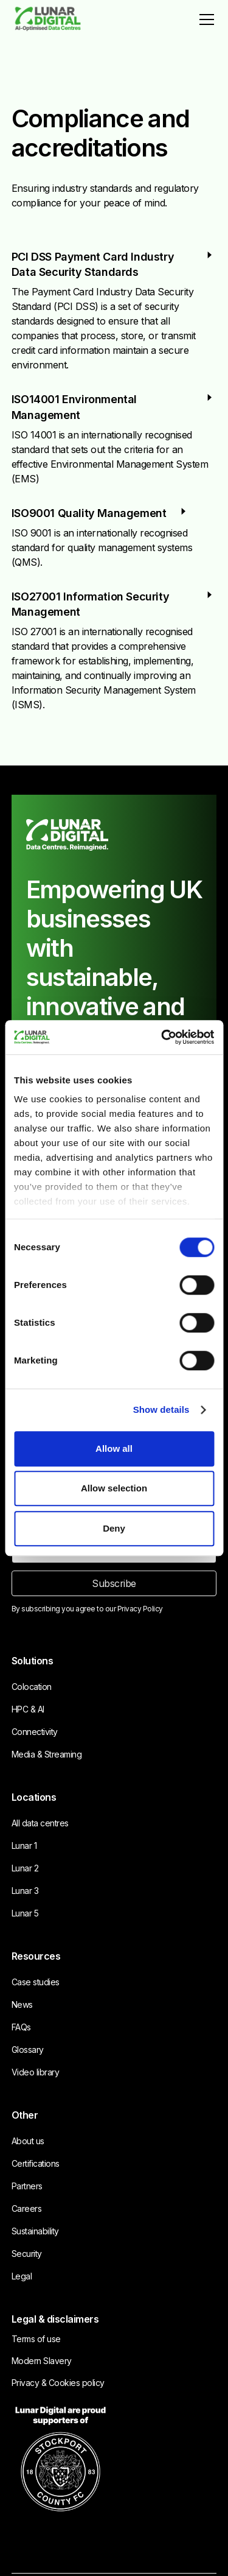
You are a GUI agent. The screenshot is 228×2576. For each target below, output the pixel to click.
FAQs (21, 2027)
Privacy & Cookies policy (58, 2382)
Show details (161, 1409)
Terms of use (36, 2339)
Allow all (114, 1448)
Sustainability (35, 2231)
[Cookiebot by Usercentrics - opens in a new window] (162, 1037)
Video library (36, 2072)
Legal (22, 2276)
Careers (27, 2208)
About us (28, 2141)
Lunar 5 (25, 1913)
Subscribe (114, 1583)
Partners (27, 2186)
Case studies (36, 1982)
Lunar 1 (24, 1845)
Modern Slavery (42, 2361)
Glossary (28, 2049)
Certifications (36, 2163)
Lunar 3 (25, 1890)
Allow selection (114, 1488)
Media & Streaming (47, 1754)
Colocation (32, 1686)
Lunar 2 (25, 1868)
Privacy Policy (140, 1608)
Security (27, 2253)
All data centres (40, 1823)
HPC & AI (28, 1709)
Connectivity (35, 1731)
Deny (114, 1528)
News (22, 2004)
